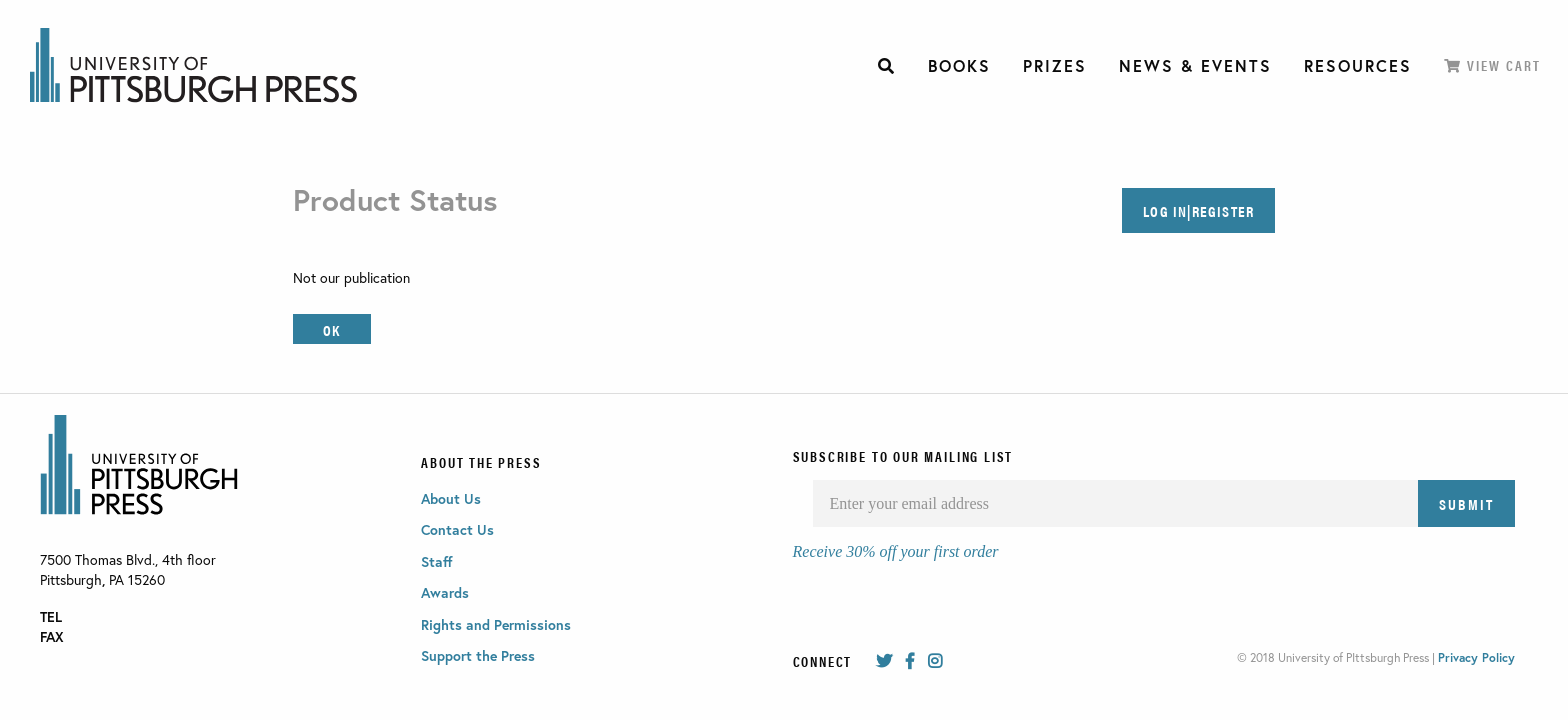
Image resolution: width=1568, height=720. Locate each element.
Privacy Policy (1476, 657)
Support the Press (478, 655)
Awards (445, 592)
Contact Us (457, 529)
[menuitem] (887, 66)
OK (331, 329)
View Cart (1492, 65)
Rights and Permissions (496, 624)
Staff (437, 561)
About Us (451, 498)
